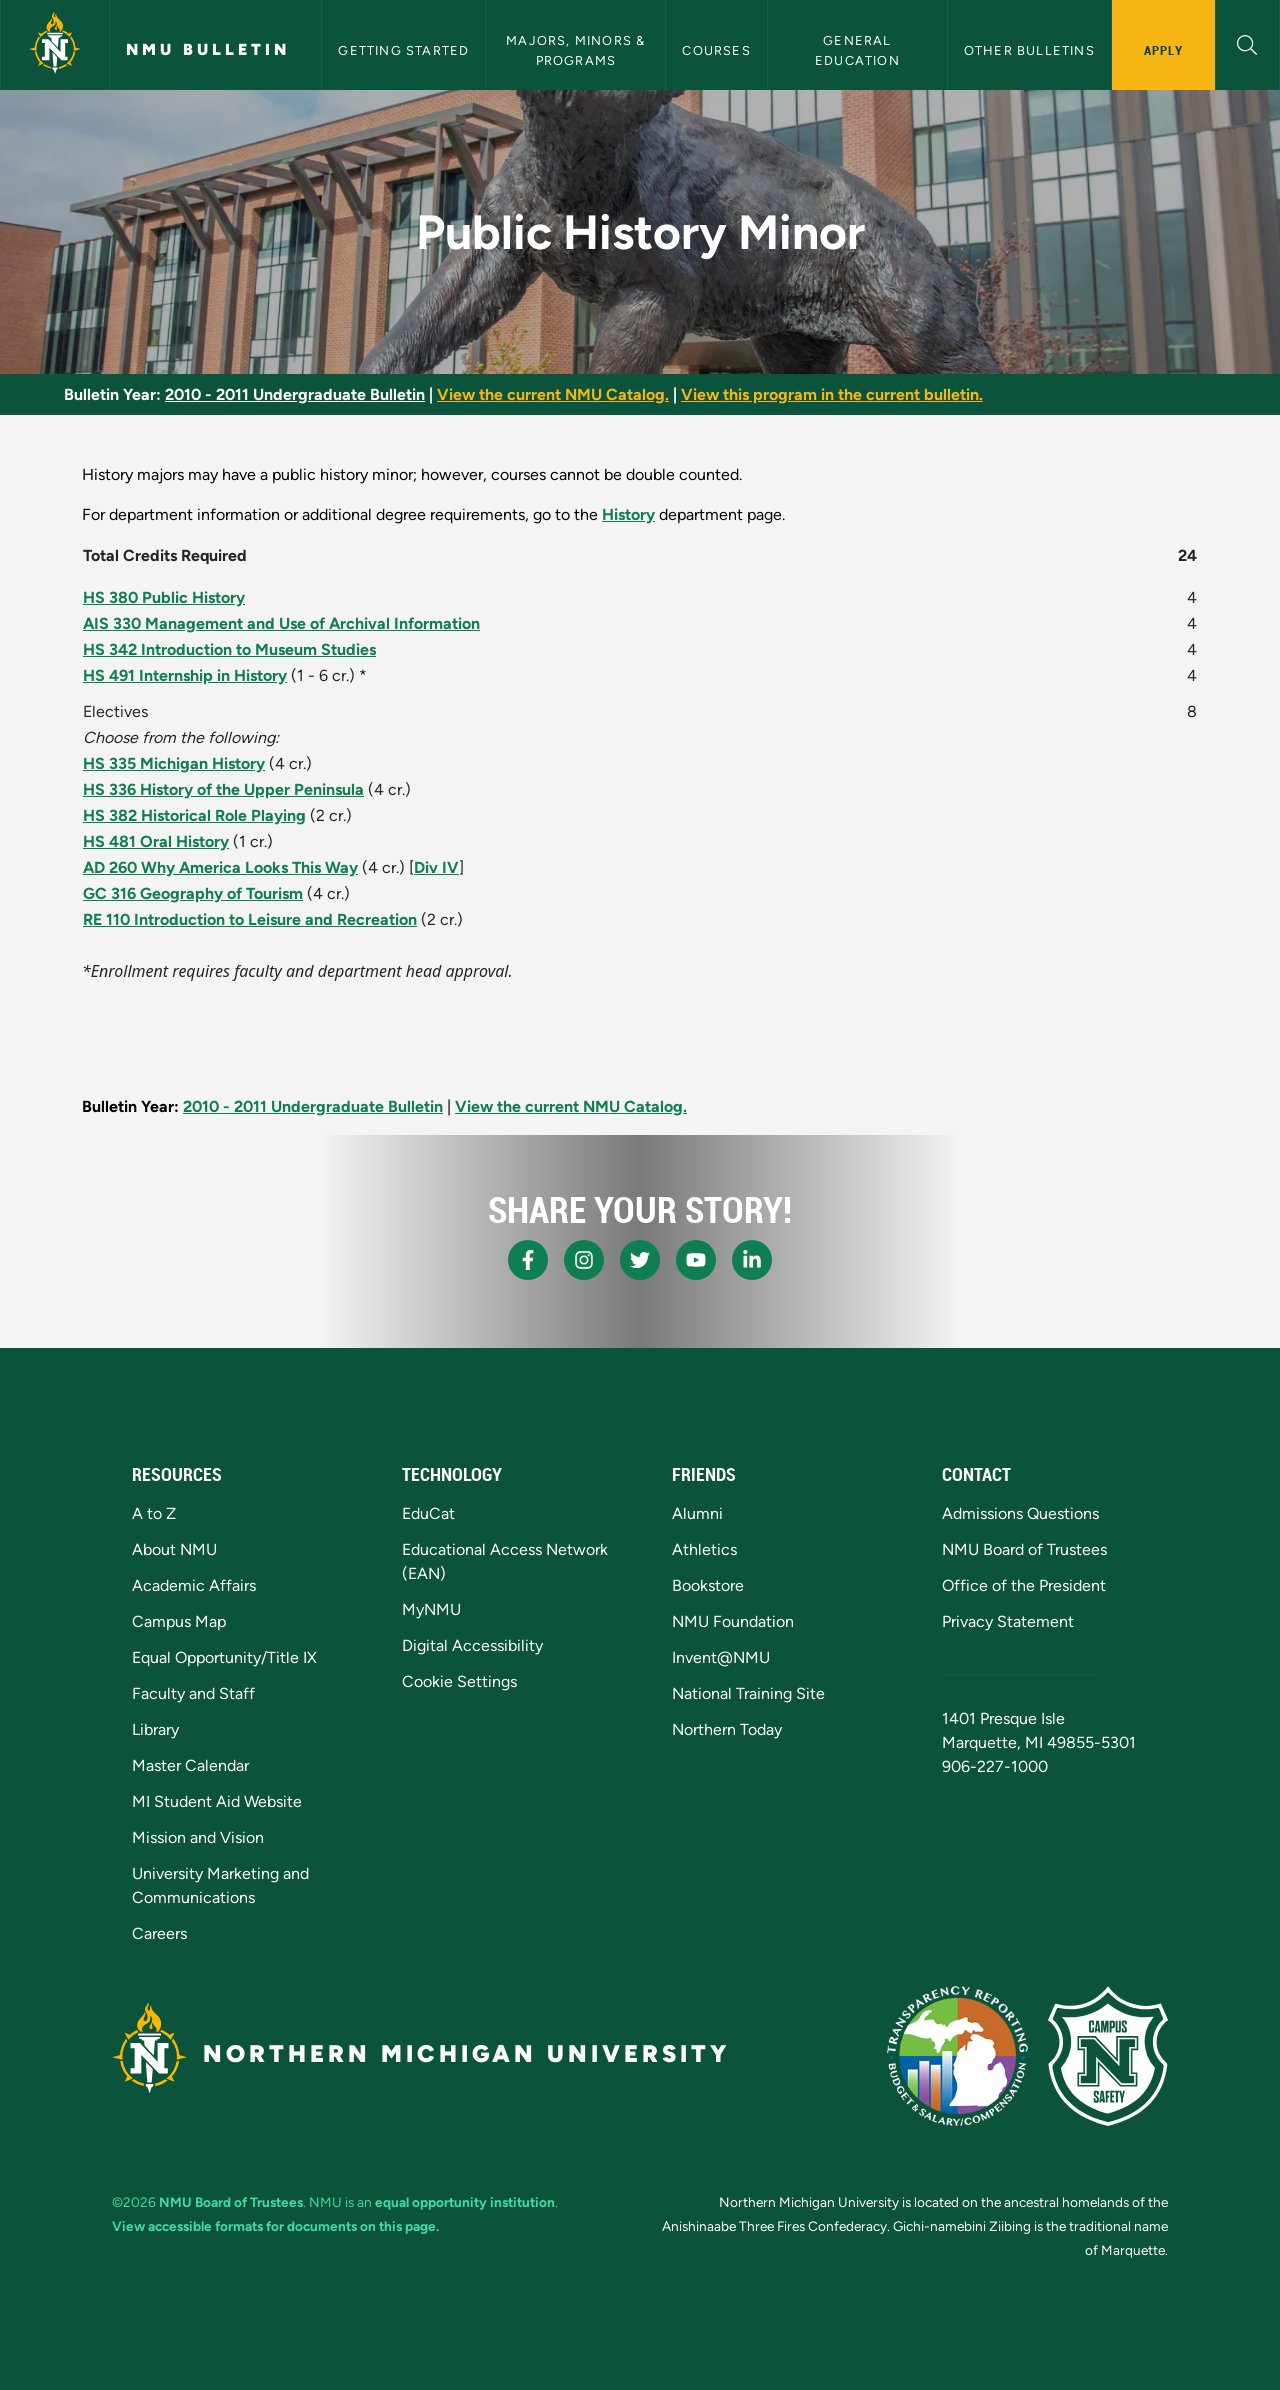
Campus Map (179, 1621)
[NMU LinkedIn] (752, 1260)
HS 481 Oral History (156, 841)
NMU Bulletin (208, 49)
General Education (857, 50)
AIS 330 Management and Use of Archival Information (281, 623)
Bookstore (708, 1585)
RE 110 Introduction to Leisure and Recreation (250, 919)
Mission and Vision (198, 1837)
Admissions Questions (1020, 1513)
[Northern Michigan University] (55, 45)
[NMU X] (640, 1260)
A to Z (154, 1513)
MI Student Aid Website (217, 1801)
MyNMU (431, 1609)
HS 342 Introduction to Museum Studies (229, 649)
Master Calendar (190, 1765)
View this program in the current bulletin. (832, 394)
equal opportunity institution (465, 2202)
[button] (1247, 42)
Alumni (697, 1513)
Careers (159, 1933)
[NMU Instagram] (584, 1260)
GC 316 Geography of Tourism (193, 893)
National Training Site (748, 1693)
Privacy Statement (1008, 1621)
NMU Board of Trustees (1024, 1549)
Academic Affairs (194, 1585)
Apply (1163, 50)
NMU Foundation (733, 1621)
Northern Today (727, 1729)
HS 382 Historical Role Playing (194, 815)
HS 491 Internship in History (185, 675)
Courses (716, 50)
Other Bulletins (1029, 50)
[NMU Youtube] (696, 1260)
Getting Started (403, 50)
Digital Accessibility (472, 1645)
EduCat (428, 1513)
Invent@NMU (721, 1657)
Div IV (436, 867)
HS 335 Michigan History (174, 763)
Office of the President (1024, 1585)
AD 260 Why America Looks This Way (220, 867)
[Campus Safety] (1108, 2056)
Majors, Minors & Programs (577, 50)
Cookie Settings (459, 1681)
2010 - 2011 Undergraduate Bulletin (295, 394)
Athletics (704, 1549)
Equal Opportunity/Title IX (224, 1657)
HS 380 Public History (164, 597)
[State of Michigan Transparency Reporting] (957, 2056)
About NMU (174, 1549)
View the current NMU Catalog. (553, 394)
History (628, 514)
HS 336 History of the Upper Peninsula (223, 789)
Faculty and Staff (193, 1693)
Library (155, 1729)
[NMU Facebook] (528, 1260)
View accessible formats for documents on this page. (275, 2226)
